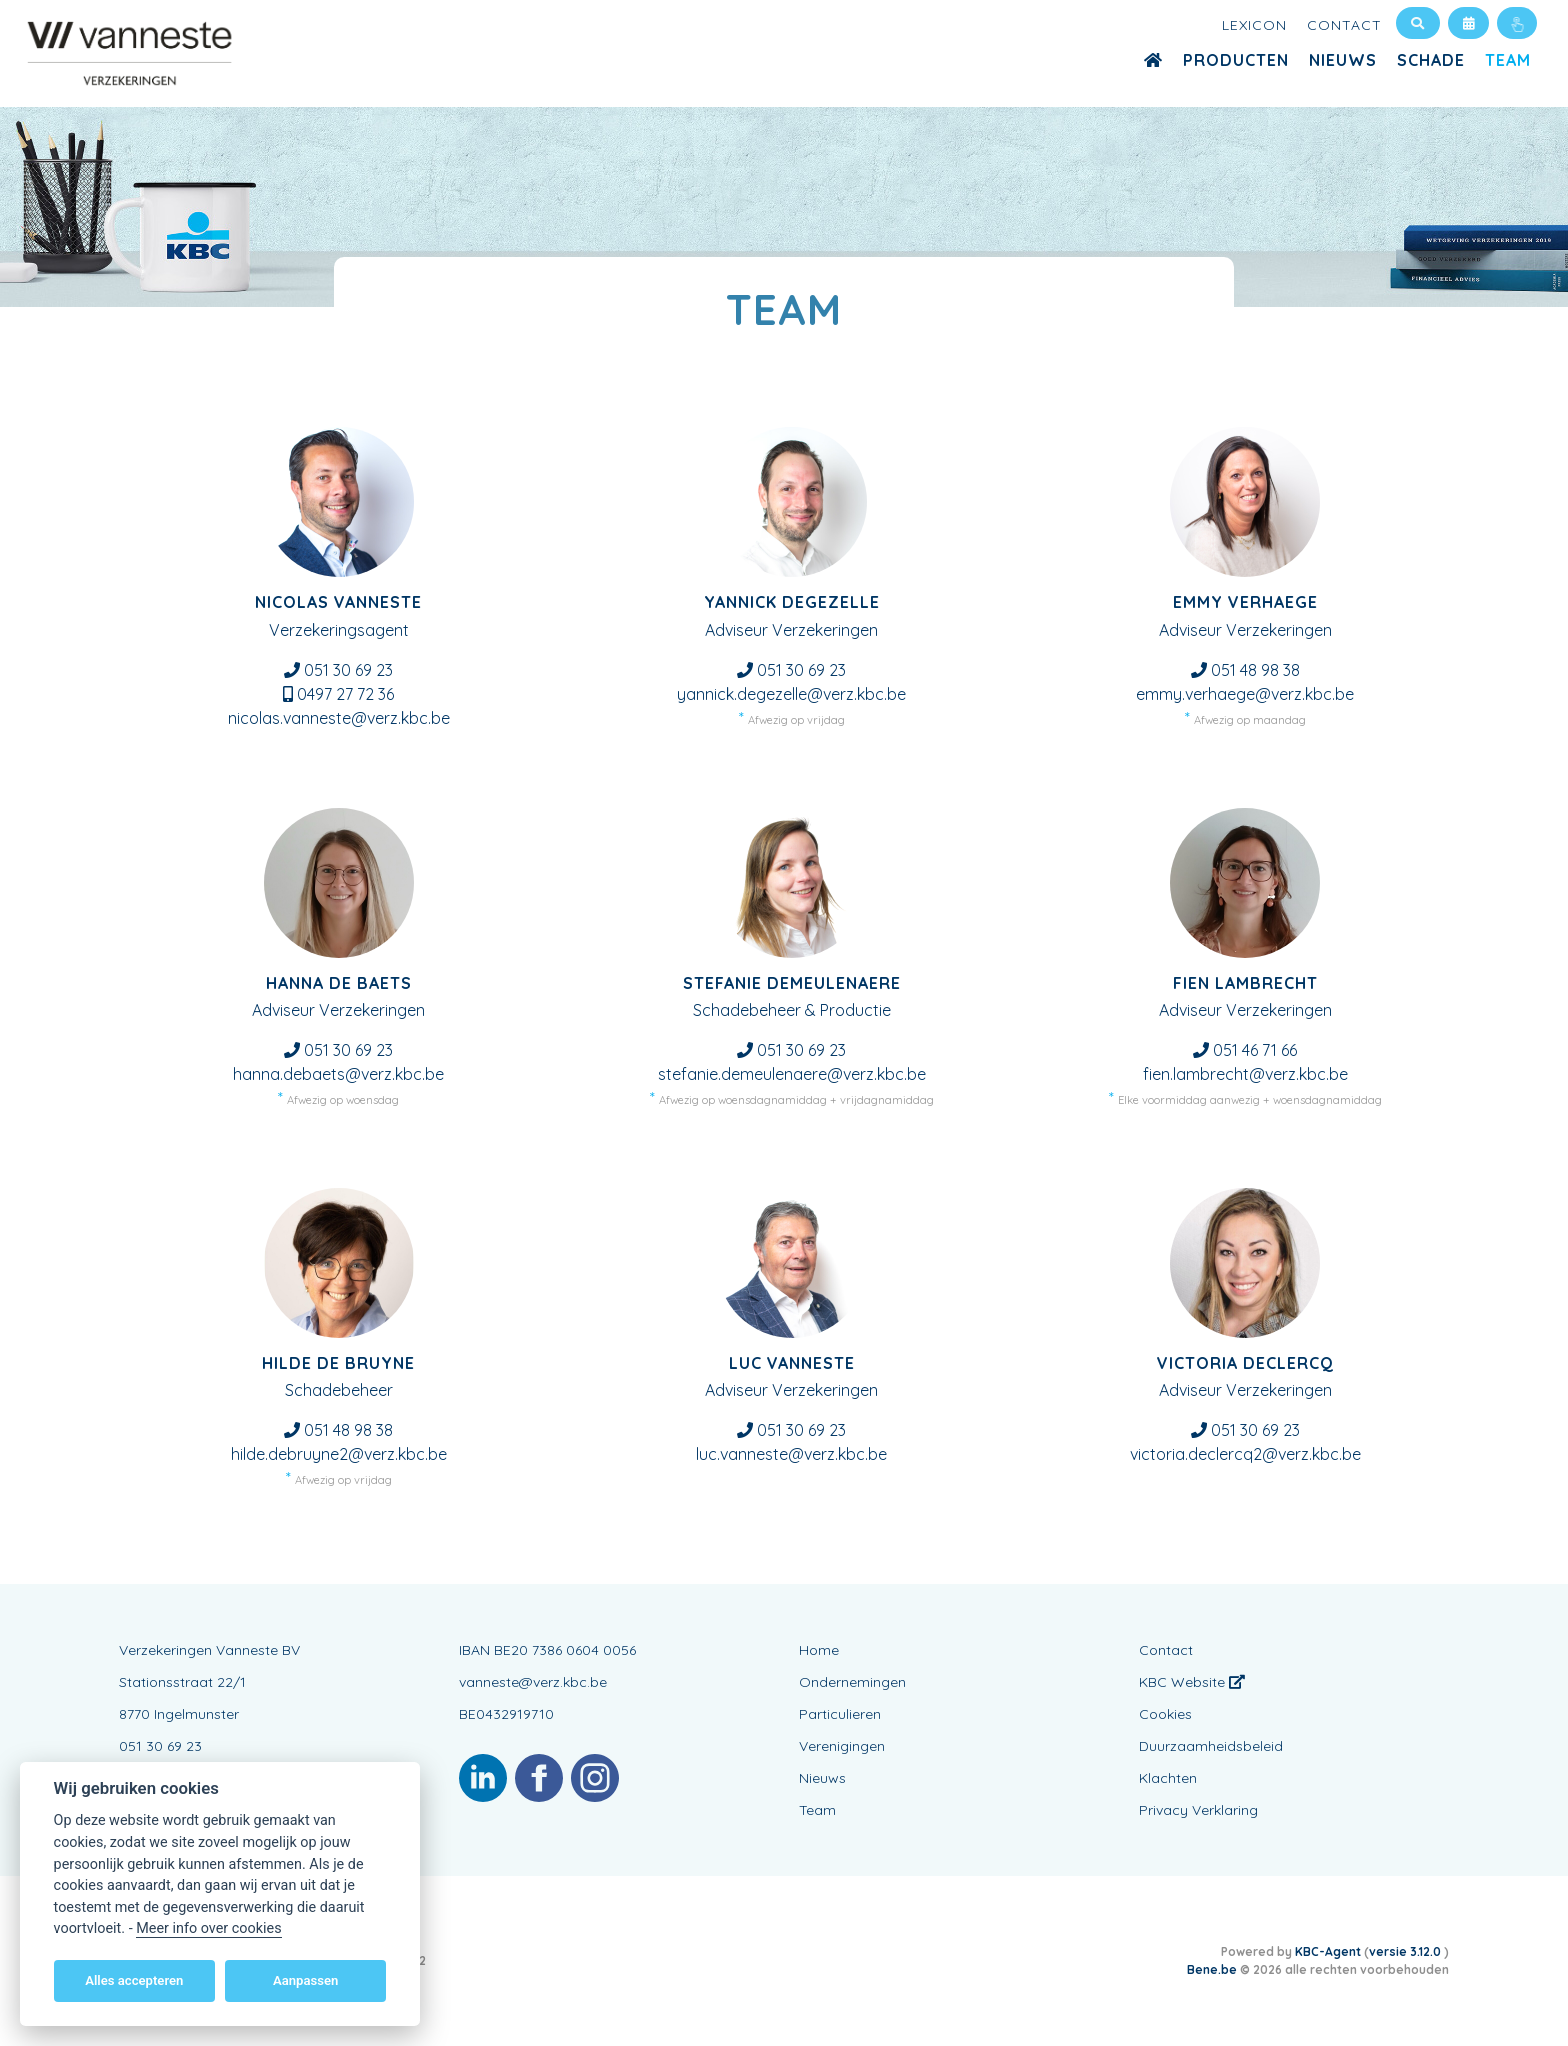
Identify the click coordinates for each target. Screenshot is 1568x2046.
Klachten (1168, 1778)
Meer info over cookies (208, 1928)
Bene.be (1212, 1969)
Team (1508, 60)
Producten (1236, 60)
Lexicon (1254, 25)
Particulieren (840, 1714)
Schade (1431, 60)
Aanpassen (305, 1980)
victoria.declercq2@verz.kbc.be (1245, 1454)
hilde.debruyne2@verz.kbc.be (339, 1454)
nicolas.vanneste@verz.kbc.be (339, 718)
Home (819, 1650)
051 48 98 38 (1255, 670)
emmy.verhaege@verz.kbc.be (1245, 694)
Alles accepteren (134, 1980)
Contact (1344, 25)
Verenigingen (842, 1746)
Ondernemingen (852, 1682)
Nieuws (1343, 60)
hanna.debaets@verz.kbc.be (338, 1074)
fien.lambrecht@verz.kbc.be (1245, 1074)
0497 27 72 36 (345, 694)
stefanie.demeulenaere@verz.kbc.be (792, 1074)
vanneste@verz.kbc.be (533, 1682)
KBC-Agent (1328, 1951)
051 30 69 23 (348, 670)
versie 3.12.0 (1406, 1951)
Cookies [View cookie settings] (1165, 1714)
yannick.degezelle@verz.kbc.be (791, 694)
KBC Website (1192, 1682)
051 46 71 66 (1255, 1050)
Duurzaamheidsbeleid (1211, 1746)
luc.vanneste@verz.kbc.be (791, 1454)
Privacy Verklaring (1198, 1810)
